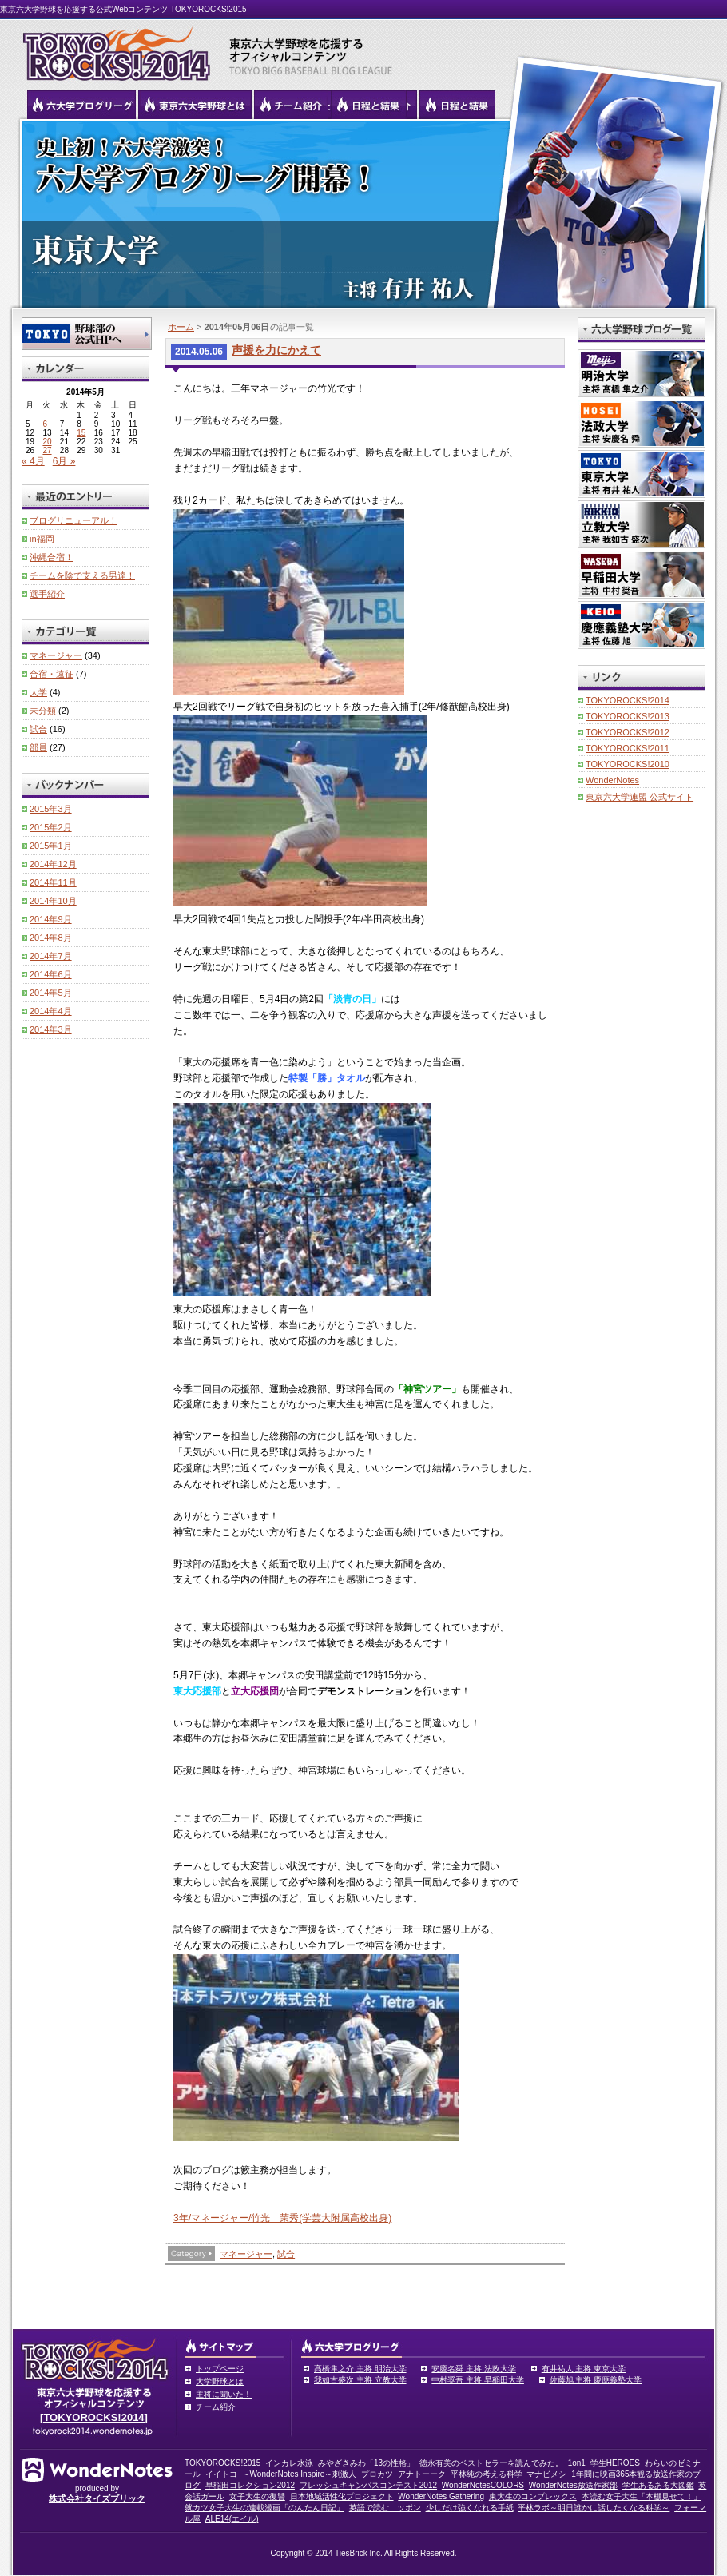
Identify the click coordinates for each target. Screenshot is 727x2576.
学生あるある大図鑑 (658, 2485)
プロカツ (377, 2474)
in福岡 (42, 538)
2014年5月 (51, 992)
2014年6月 (51, 974)
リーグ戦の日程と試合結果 (369, 104)
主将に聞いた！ (224, 2394)
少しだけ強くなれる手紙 (470, 2507)
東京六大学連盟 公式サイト (639, 797)
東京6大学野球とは (195, 104)
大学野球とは (220, 2381)
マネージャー (246, 2254)
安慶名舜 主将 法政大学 (473, 2368)
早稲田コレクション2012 (250, 2485)
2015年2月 (51, 827)
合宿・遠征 (51, 674)
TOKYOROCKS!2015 (222, 2463)
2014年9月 (51, 919)
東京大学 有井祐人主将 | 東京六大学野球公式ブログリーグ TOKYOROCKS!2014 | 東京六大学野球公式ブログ (363, 213)
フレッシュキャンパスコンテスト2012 (368, 2485)
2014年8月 (51, 937)
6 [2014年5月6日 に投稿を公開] (44, 424)
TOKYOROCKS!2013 (627, 716)
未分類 (43, 710)
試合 (286, 2254)
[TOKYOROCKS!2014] (94, 2417)
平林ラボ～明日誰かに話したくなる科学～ (593, 2507)
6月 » (64, 461)
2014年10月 (53, 901)
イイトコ (221, 2474)
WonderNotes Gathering (441, 2496)
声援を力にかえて (276, 350)
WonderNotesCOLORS (483, 2485)
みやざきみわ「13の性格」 (366, 2463)
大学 (38, 692)
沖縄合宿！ (51, 557)
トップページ (220, 2368)
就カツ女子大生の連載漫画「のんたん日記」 (264, 2507)
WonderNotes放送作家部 (573, 2485)
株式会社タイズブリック (97, 2498)
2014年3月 (51, 1029)
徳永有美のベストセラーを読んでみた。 (491, 2463)
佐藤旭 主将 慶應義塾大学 (596, 2379)
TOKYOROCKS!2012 (627, 732)
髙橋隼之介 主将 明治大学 (360, 2368)
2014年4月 (51, 1011)
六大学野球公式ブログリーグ (81, 104)
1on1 (577, 2463)
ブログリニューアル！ (73, 520)
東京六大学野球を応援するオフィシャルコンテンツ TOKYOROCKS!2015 (112, 49)
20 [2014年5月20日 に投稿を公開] (46, 441)
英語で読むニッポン (385, 2507)
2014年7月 (51, 956)
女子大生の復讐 (257, 2496)
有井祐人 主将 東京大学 (584, 2368)
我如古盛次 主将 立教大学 (360, 2379)
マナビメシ (546, 2474)
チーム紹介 (216, 2407)
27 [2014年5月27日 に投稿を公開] (46, 450)
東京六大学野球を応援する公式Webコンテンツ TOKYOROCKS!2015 (123, 9)
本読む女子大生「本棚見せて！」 (641, 2496)
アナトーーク (422, 2474)
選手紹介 (47, 594)
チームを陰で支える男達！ (82, 575)
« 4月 (33, 461)
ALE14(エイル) (232, 2518)
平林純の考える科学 (486, 2474)
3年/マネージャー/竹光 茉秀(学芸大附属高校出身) (282, 2218)
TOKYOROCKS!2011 (627, 748)
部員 (38, 747)
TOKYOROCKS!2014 (627, 700)
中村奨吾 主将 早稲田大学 (477, 2379)
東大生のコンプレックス (533, 2496)
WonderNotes (612, 780)
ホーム (181, 327)
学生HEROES (615, 2463)
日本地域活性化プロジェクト (342, 2496)
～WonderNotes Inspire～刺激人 (299, 2474)
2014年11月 (53, 882)
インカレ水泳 (289, 2463)
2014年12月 (53, 864)
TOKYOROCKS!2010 (627, 764)
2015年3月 (51, 809)
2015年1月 (51, 845)
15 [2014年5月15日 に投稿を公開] (81, 432)
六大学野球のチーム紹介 (291, 104)
